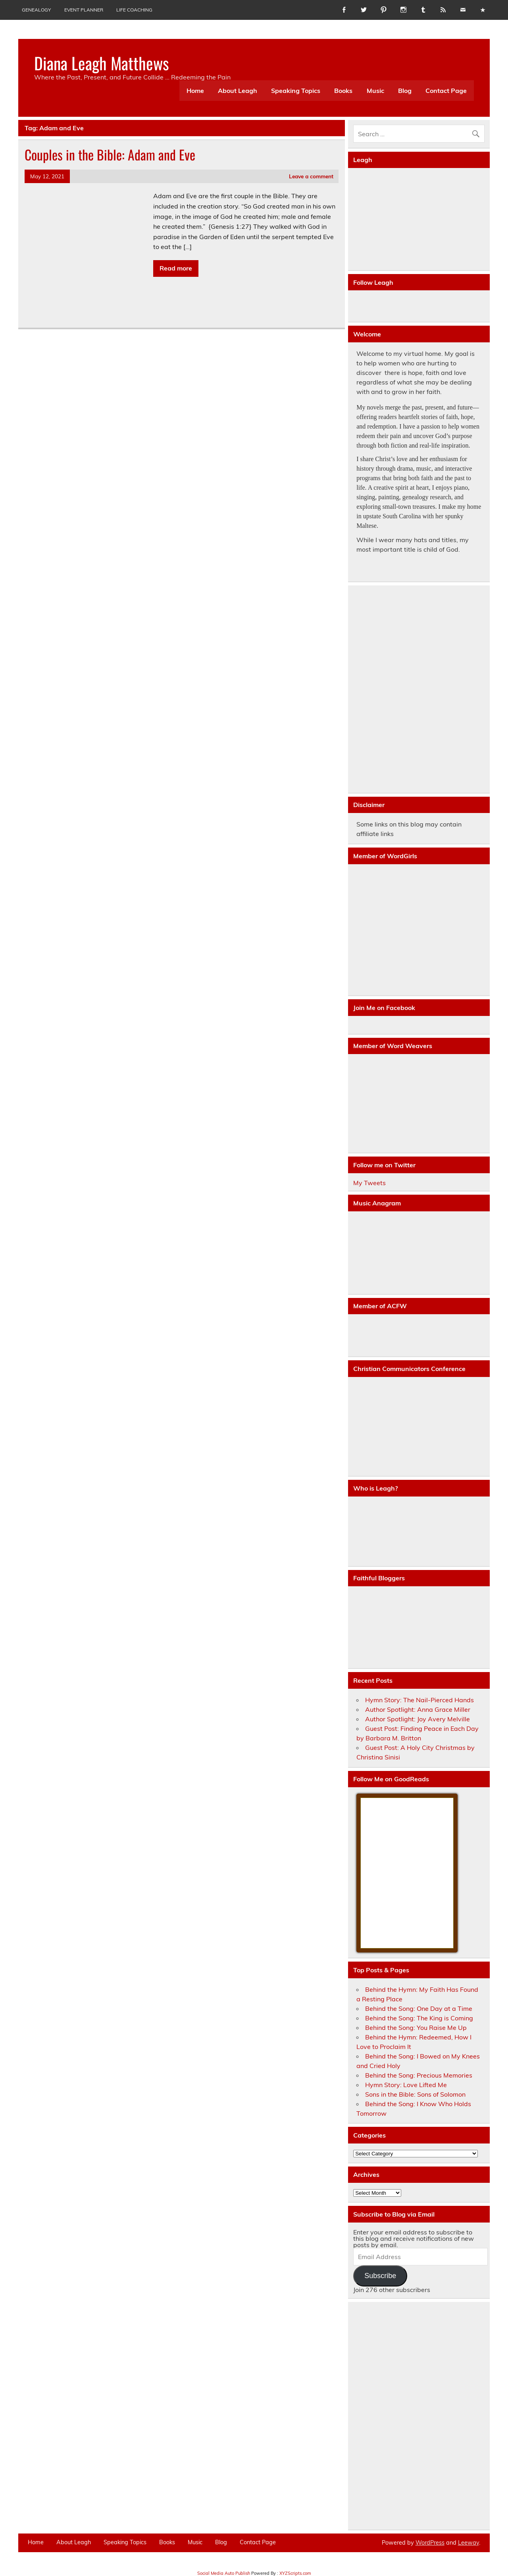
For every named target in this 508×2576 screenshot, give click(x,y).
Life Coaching (134, 10)
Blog (405, 91)
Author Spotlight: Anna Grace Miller (417, 1709)
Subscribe (380, 2276)
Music (375, 91)
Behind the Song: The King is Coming (419, 2018)
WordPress (430, 2542)
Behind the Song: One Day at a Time (418, 2008)
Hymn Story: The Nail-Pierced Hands (419, 1700)
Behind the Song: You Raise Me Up (416, 2027)
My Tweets (369, 1183)
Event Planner (83, 10)
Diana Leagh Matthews (101, 62)
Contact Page (446, 91)
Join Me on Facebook (384, 1008)
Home (195, 91)
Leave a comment (311, 176)
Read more (176, 268)
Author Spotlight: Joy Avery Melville (417, 1719)
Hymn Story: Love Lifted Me (406, 2085)
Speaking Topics (295, 91)
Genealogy (36, 10)
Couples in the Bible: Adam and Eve (110, 154)
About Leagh (237, 91)
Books (343, 91)
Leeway (468, 2542)
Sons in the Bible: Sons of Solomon (415, 2094)
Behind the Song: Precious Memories (418, 2075)
